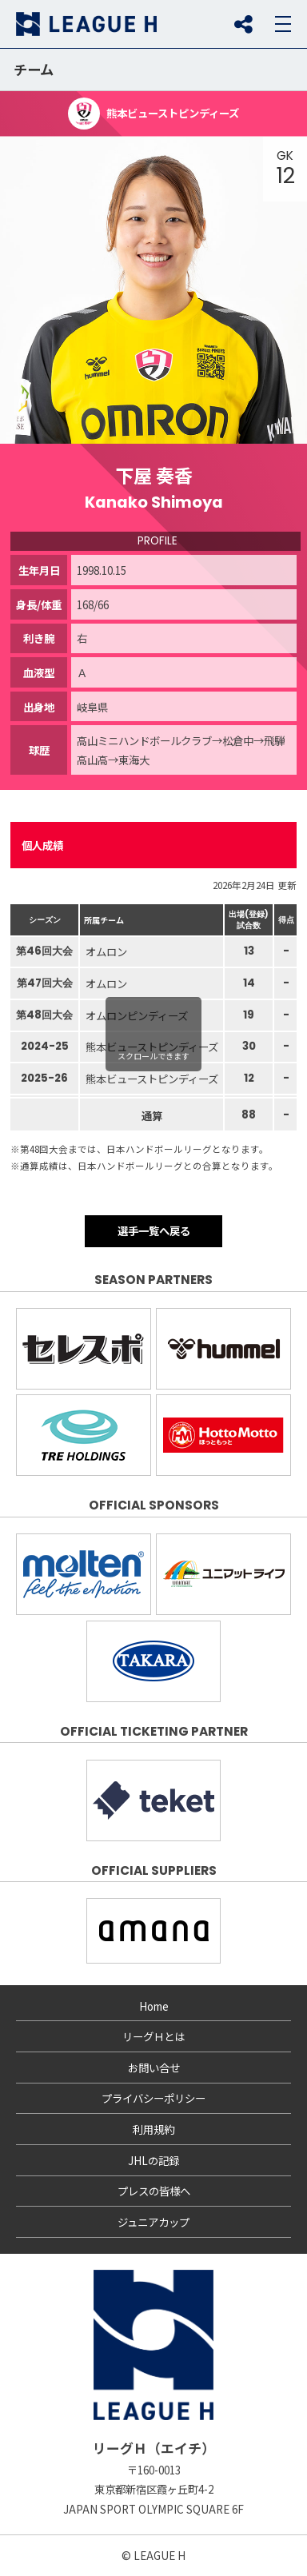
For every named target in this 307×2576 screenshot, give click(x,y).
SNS (243, 24)
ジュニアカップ (153, 2222)
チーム (34, 69)
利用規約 (153, 2129)
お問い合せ (154, 2068)
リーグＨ (86, 24)
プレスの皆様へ (154, 2191)
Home (154, 2006)
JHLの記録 (153, 2160)
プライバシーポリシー (153, 2098)
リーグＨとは (153, 2036)
